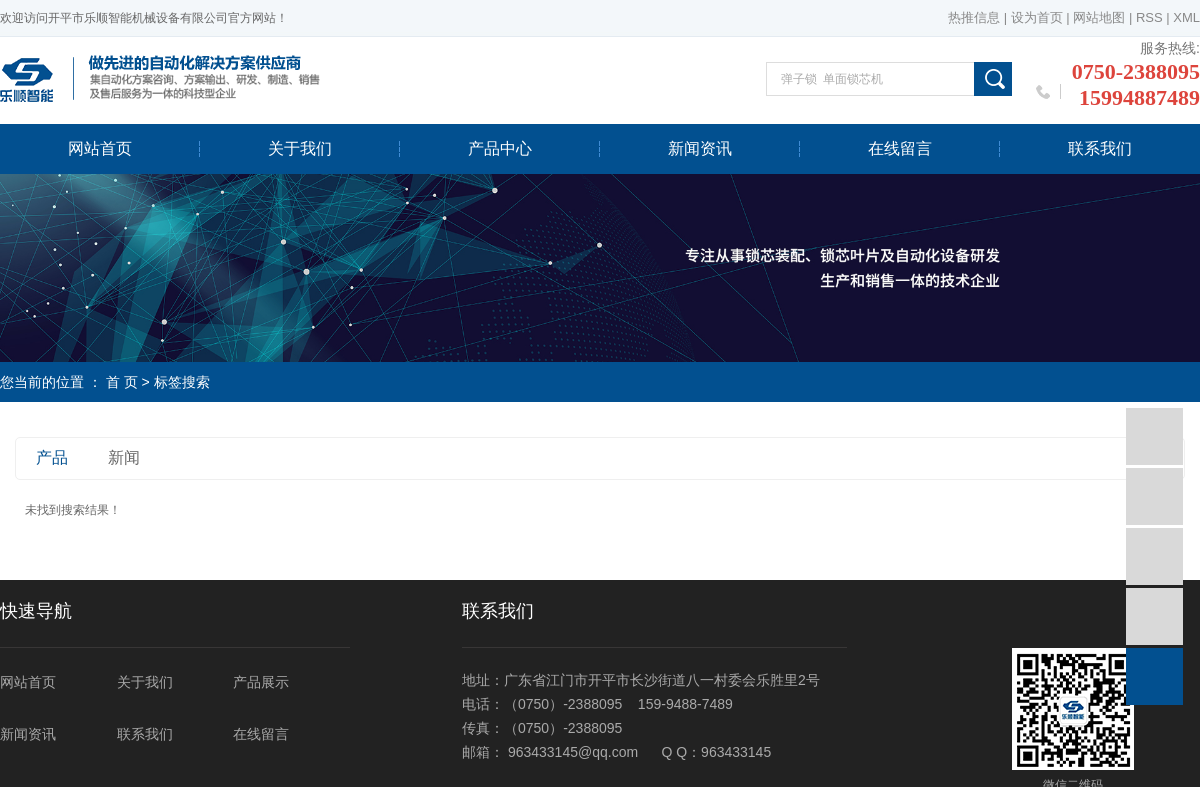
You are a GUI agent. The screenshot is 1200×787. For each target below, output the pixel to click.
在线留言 (900, 148)
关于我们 (300, 148)
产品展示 (261, 682)
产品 (52, 457)
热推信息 (974, 17)
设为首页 (1037, 17)
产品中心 (500, 148)
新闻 (124, 457)
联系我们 (1100, 148)
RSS (1149, 17)
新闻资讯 (700, 148)
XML (1186, 17)
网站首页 (100, 148)
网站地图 (1099, 17)
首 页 (122, 382)
